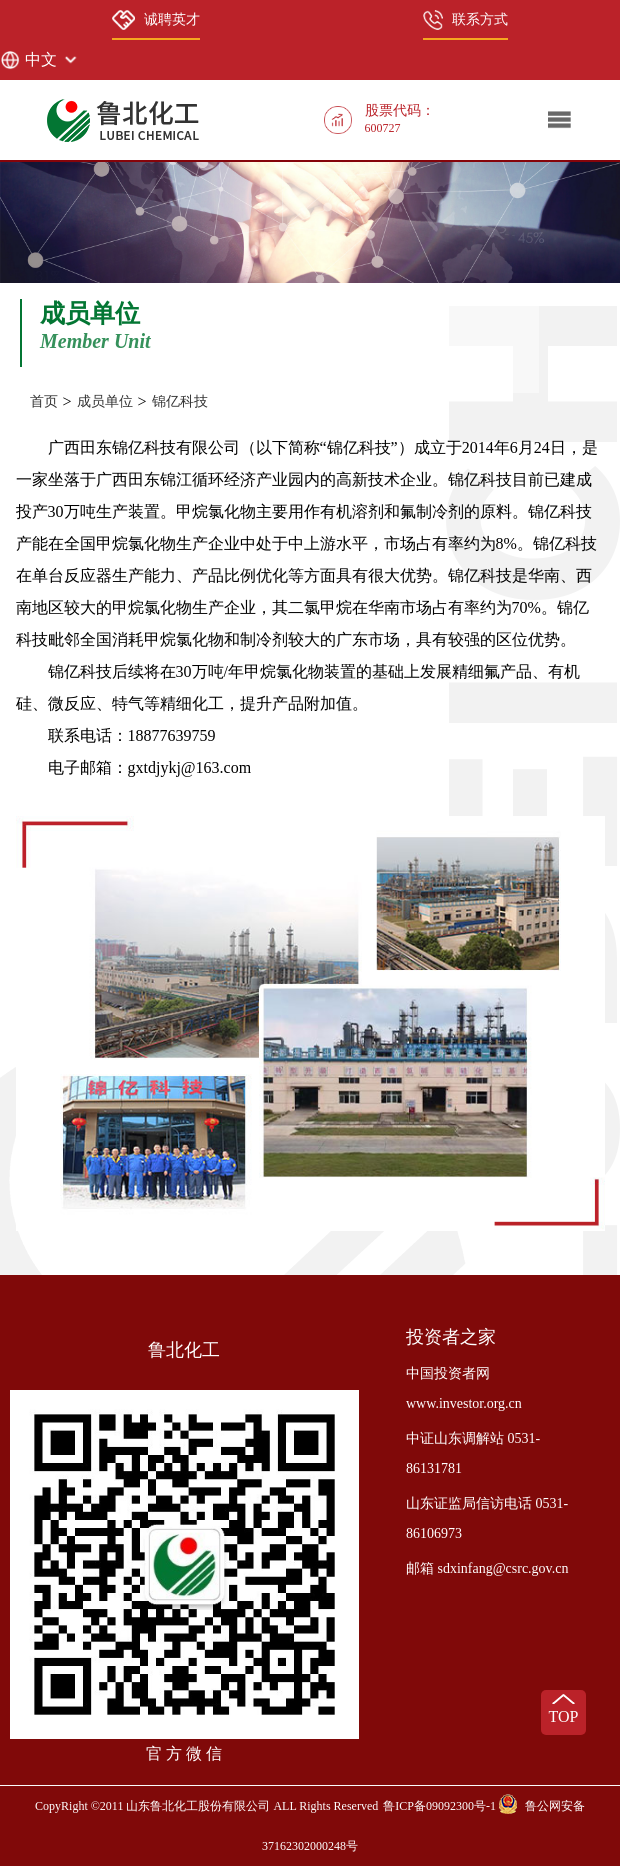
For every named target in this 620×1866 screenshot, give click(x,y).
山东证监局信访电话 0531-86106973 (487, 1518)
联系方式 (465, 20)
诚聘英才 (156, 20)
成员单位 (105, 401)
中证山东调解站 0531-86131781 (473, 1453)
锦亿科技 (180, 401)
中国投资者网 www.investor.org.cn (464, 1388)
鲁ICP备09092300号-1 (439, 1806)
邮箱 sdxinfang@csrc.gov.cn (487, 1568)
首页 (44, 401)
